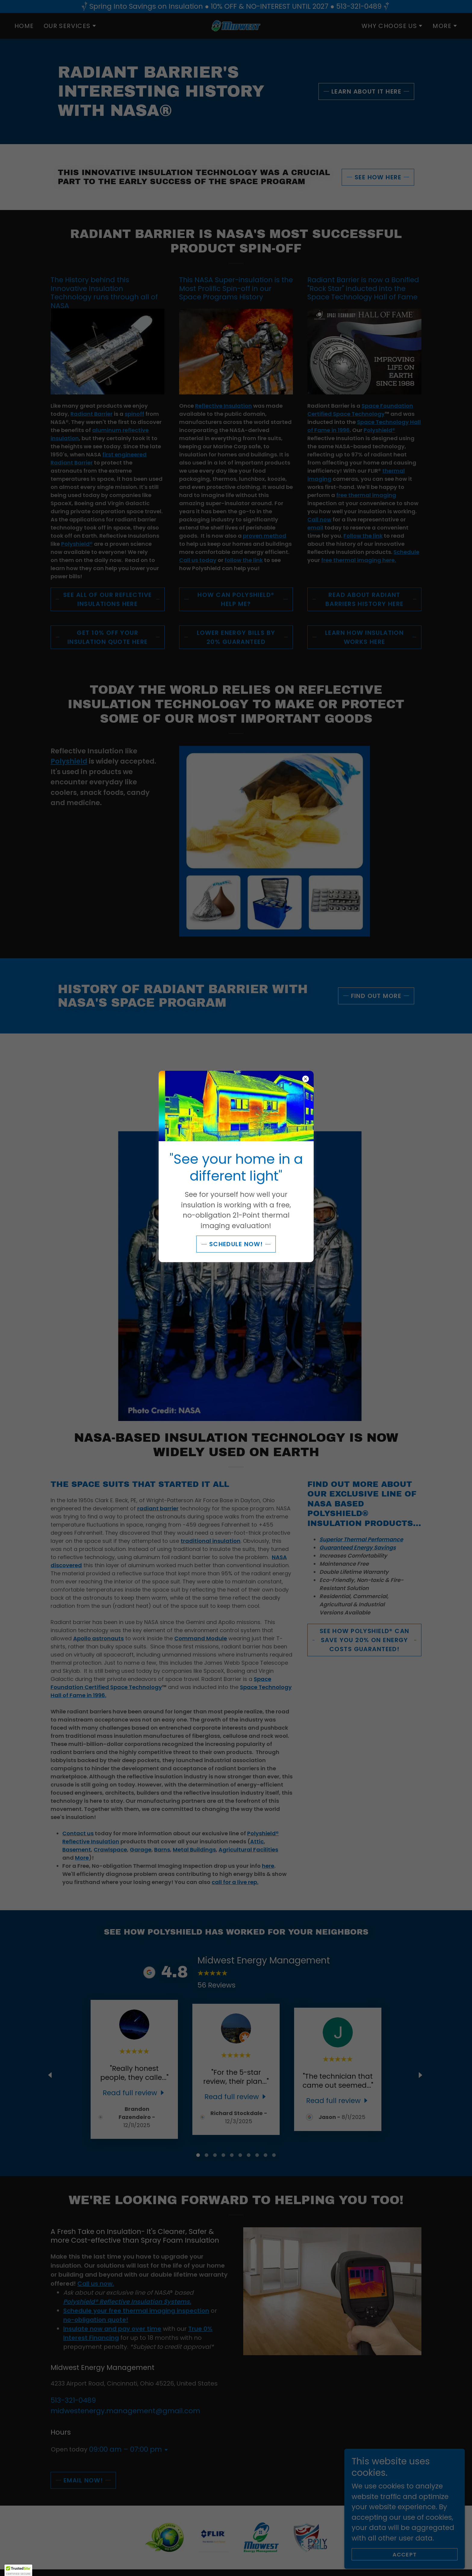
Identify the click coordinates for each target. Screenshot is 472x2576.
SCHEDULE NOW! (236, 1244)
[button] (18, 2570)
